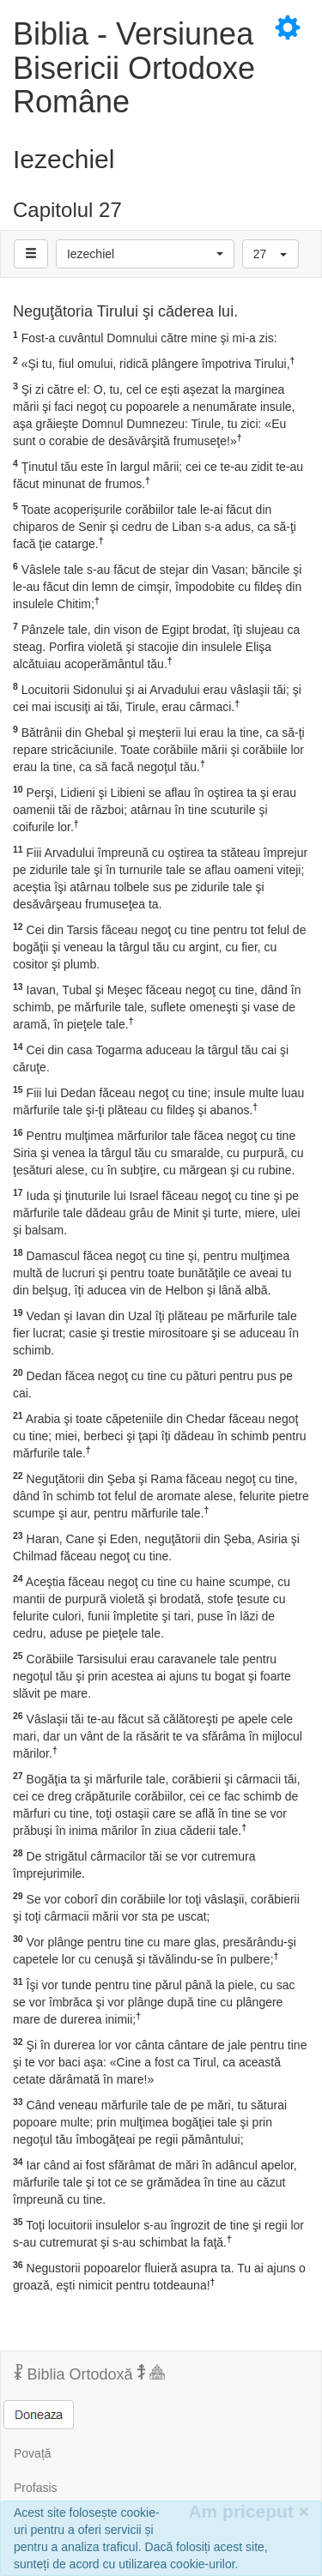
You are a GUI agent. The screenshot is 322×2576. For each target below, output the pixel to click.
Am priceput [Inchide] (248, 2511)
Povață (33, 2453)
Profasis (36, 2488)
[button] (145, 253)
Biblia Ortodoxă (89, 2373)
